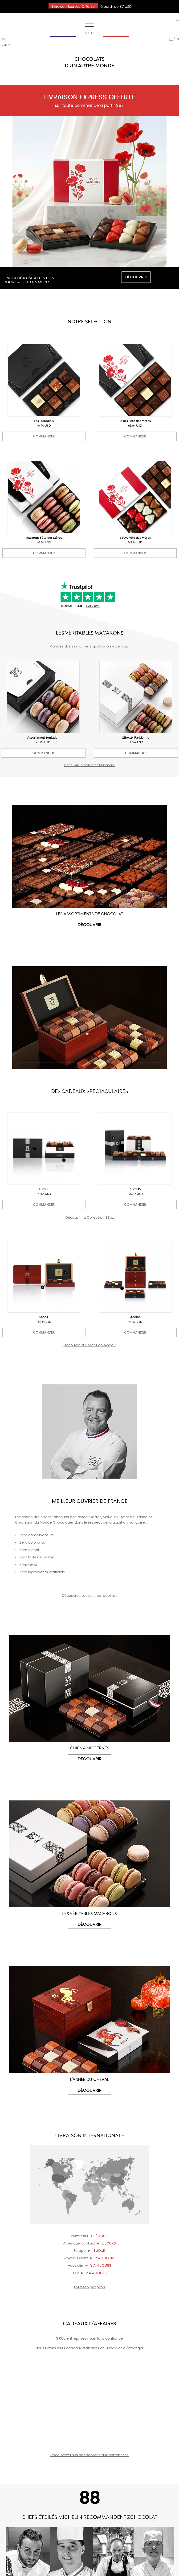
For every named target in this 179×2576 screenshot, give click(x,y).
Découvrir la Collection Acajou (90, 1345)
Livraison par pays (89, 2287)
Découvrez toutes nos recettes (89, 1595)
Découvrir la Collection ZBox (89, 1217)
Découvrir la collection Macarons (89, 765)
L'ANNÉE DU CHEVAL (89, 2079)
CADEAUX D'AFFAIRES (89, 2323)
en (177, 39)
